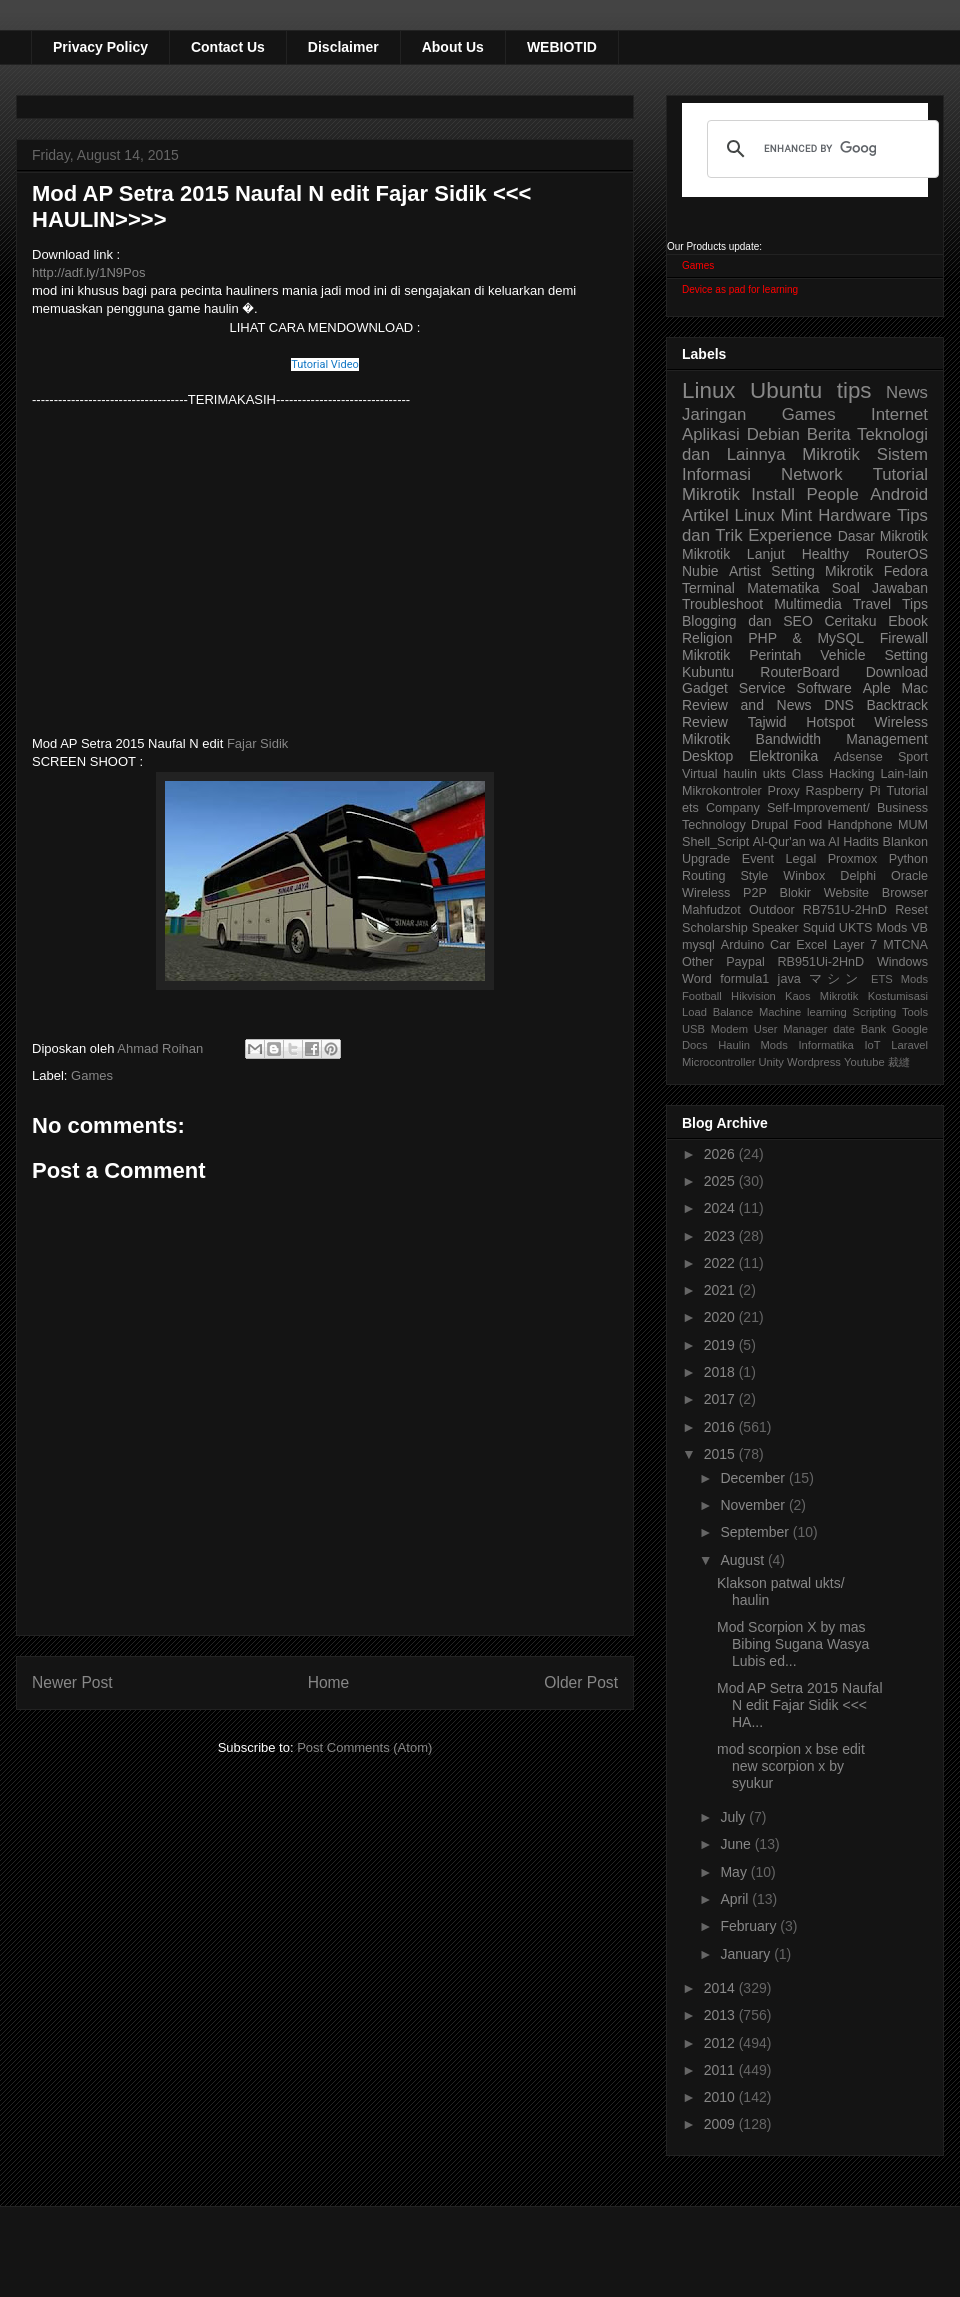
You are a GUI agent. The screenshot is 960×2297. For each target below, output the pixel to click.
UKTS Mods (873, 928)
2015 (721, 1454)
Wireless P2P (724, 893)
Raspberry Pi (843, 791)
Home (329, 1682)
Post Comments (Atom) (364, 1747)
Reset (911, 910)
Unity (771, 1062)
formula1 (744, 979)
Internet (899, 414)
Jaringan (714, 414)
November (754, 1505)
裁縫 (899, 1062)
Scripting (875, 1012)
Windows (902, 962)
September (756, 1532)
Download (897, 672)
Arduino (742, 945)
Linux (709, 390)
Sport (913, 757)
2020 (721, 1317)
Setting (906, 655)
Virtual (699, 774)
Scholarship (715, 928)
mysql (698, 945)
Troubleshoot (722, 604)
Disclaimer (343, 47)
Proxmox (853, 859)
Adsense (858, 757)
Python (908, 859)
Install (773, 494)
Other (698, 962)
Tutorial (907, 791)
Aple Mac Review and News (805, 696)
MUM (913, 825)
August (743, 1560)
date (844, 1029)
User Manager (791, 1029)
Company (733, 808)
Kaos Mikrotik (821, 996)
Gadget (705, 688)
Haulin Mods (753, 1045)
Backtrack (897, 705)
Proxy (784, 791)
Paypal (745, 962)
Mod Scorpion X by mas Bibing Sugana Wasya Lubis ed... (793, 1644)
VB (919, 928)
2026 (721, 1154)
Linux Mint (774, 515)
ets (690, 808)
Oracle (909, 876)
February (750, 1926)
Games (92, 1075)
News (907, 392)
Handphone (859, 825)
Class (808, 774)
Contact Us (228, 47)
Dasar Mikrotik (883, 536)
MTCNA (905, 945)
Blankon (906, 842)
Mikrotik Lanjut (733, 554)
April (736, 1899)
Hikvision (753, 996)
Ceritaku (850, 621)
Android (899, 494)
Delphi (858, 876)
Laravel (909, 1045)
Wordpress (814, 1062)
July (734, 1817)
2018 (721, 1372)
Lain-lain (904, 774)
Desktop (707, 756)
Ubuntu (786, 390)
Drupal (769, 825)
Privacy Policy (100, 47)
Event (758, 859)
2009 (721, 2124)
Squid (819, 928)
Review (705, 722)
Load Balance (717, 1012)
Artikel (705, 515)
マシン (836, 979)
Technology (714, 825)
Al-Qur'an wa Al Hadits (816, 842)
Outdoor (772, 910)
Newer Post (72, 1682)
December (754, 1478)
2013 (721, 2015)
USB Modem (715, 1029)
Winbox (804, 876)
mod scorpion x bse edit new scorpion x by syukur (791, 1766)
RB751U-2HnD (845, 910)
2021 (721, 1290)
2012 (721, 2043)
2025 (721, 1181)
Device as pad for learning (740, 289)
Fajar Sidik (257, 743)
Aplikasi (711, 434)
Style (754, 876)
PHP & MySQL (806, 638)
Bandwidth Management (842, 739)
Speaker (775, 928)
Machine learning (803, 1012)
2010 (721, 2097)
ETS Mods (899, 979)
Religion (707, 638)
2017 (721, 1399)
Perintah (775, 655)
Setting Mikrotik (822, 571)
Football (702, 996)
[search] (820, 149)
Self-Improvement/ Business (847, 808)
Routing (703, 876)
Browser (905, 893)
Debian (773, 434)
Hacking (852, 774)
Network (812, 474)
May (735, 1872)
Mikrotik (831, 454)
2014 (721, 1988)
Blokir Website (825, 893)
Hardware (854, 515)
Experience (790, 535)
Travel (872, 604)
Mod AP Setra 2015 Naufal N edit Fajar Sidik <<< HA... (800, 1705)
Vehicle (842, 655)
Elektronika (783, 756)
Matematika (783, 588)
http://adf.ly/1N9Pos (88, 272)
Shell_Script (715, 842)
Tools (915, 1012)
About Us (453, 47)
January (747, 1954)
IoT (872, 1045)
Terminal (708, 588)
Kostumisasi (898, 996)
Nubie (700, 571)
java (789, 979)
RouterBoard (799, 672)
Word (697, 979)
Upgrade (706, 859)
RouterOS (897, 554)
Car (780, 945)
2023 (721, 1236)
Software (823, 688)
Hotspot (830, 722)
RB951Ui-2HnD (820, 962)
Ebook (908, 621)
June (737, 1844)
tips (854, 390)
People (832, 494)
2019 (721, 1345)
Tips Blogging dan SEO (805, 612)
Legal (800, 859)
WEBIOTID (562, 47)
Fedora (906, 571)
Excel (811, 945)
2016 (721, 1427)
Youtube (864, 1062)
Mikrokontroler (722, 791)
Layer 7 (855, 945)
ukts (774, 774)
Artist (745, 571)
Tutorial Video (325, 364)
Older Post (581, 1682)
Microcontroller (718, 1062)
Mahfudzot (711, 910)
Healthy (825, 554)
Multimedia (808, 604)
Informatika (826, 1045)
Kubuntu (708, 672)
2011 (721, 2070)
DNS (839, 705)
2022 (721, 1263)
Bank (874, 1029)
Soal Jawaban (880, 588)
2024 (721, 1208)
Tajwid (767, 722)
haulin (740, 774)
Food (807, 825)
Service (762, 688)
